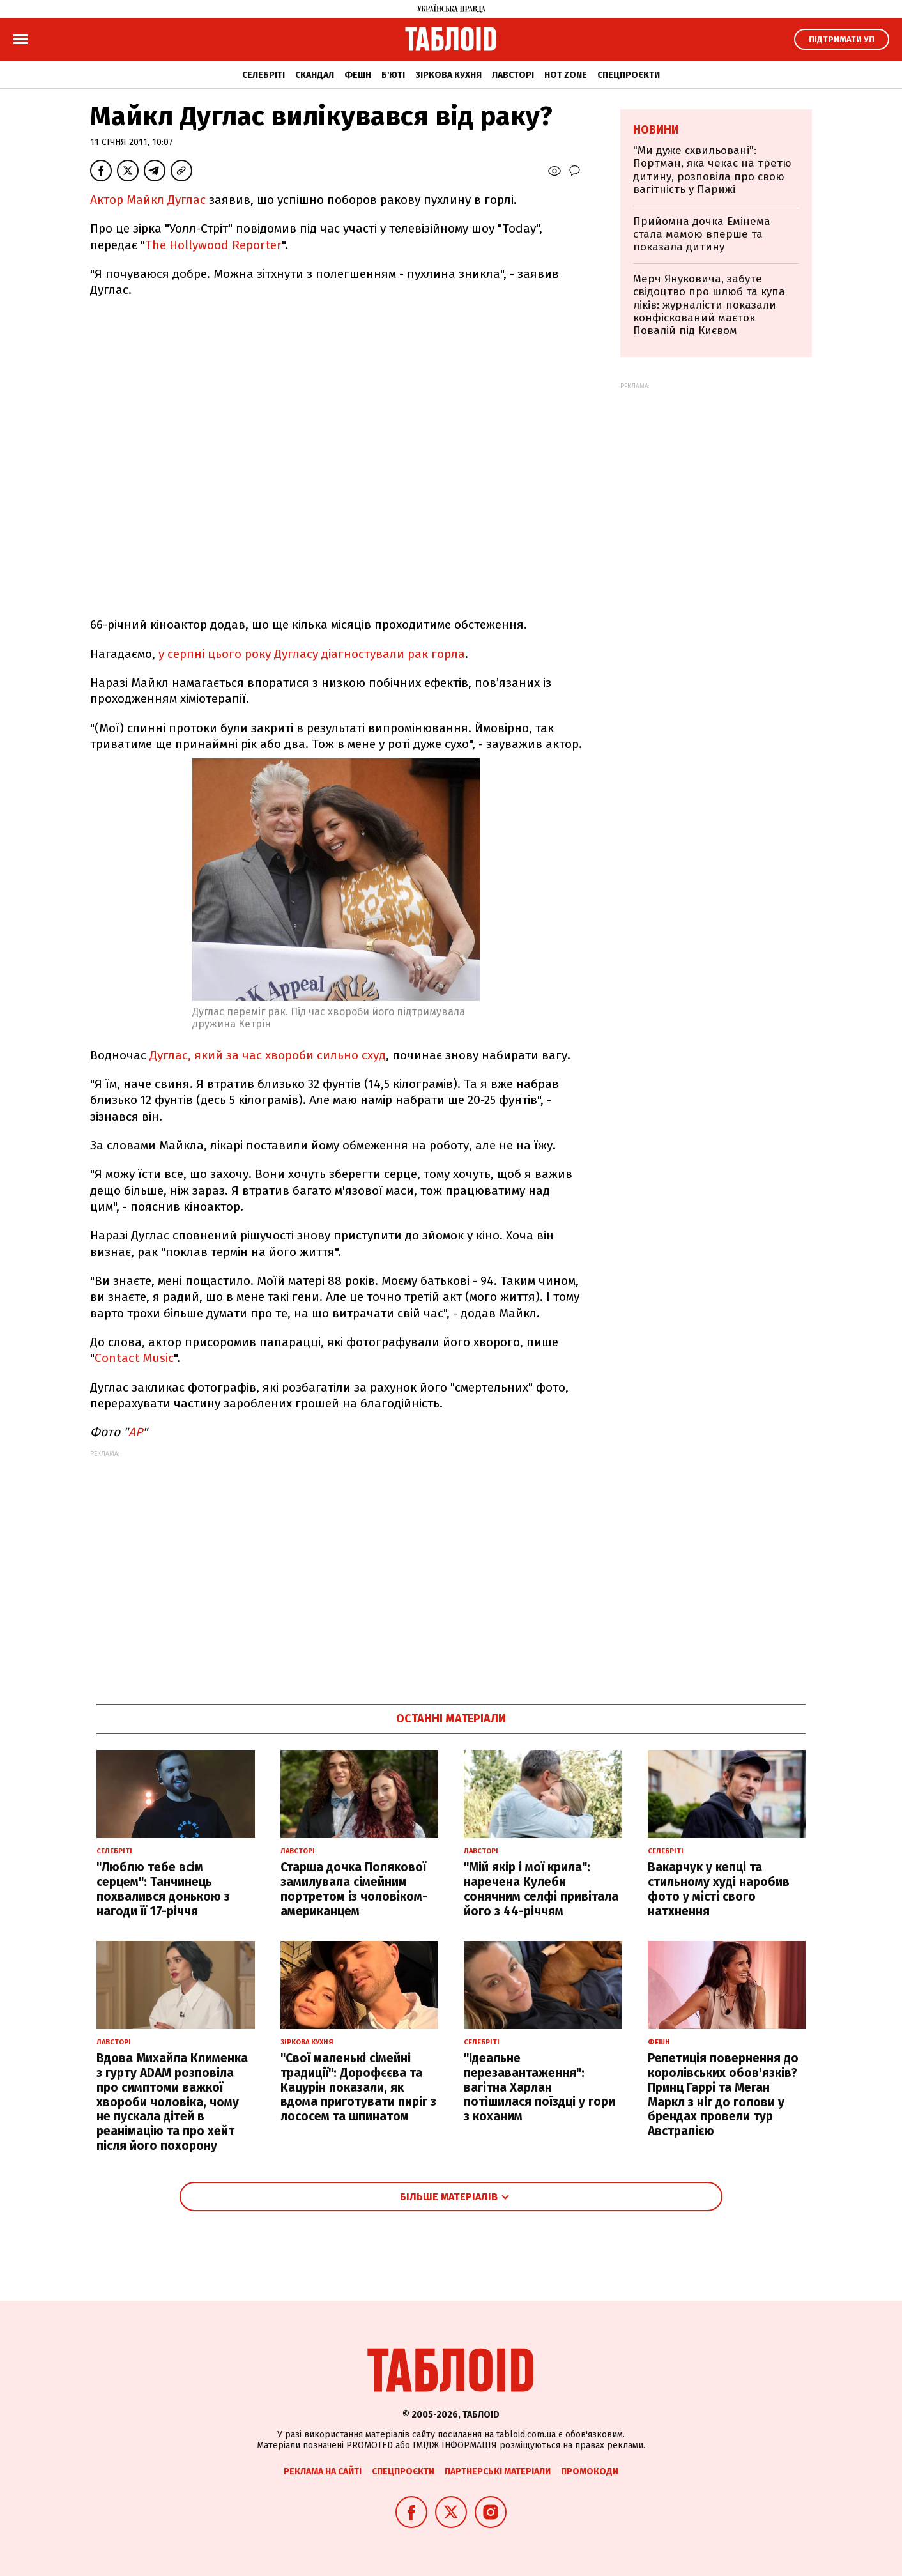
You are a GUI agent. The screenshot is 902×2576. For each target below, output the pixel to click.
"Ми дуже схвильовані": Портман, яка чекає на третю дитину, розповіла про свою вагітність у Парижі (712, 170)
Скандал (314, 75)
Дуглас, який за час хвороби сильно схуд (266, 1055)
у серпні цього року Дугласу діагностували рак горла (311, 654)
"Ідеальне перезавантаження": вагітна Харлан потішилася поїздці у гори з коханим (539, 2087)
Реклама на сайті (323, 2471)
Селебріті (263, 75)
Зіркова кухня (448, 75)
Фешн (357, 75)
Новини (656, 130)
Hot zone (565, 75)
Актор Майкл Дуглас (148, 199)
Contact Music (134, 1358)
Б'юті (393, 75)
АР (135, 1432)
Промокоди (589, 2471)
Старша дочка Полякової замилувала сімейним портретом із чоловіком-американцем (353, 1889)
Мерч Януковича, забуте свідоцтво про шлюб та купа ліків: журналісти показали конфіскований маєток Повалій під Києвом (709, 305)
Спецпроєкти (628, 75)
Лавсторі (513, 75)
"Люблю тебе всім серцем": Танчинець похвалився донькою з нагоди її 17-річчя (163, 1889)
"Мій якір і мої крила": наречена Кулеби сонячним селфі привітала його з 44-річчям (541, 1889)
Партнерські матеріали (498, 2471)
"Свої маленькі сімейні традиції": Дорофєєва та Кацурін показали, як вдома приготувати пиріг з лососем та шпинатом (358, 2087)
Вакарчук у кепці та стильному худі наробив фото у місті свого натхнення (719, 1889)
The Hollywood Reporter (213, 245)
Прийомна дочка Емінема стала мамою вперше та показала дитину (701, 234)
